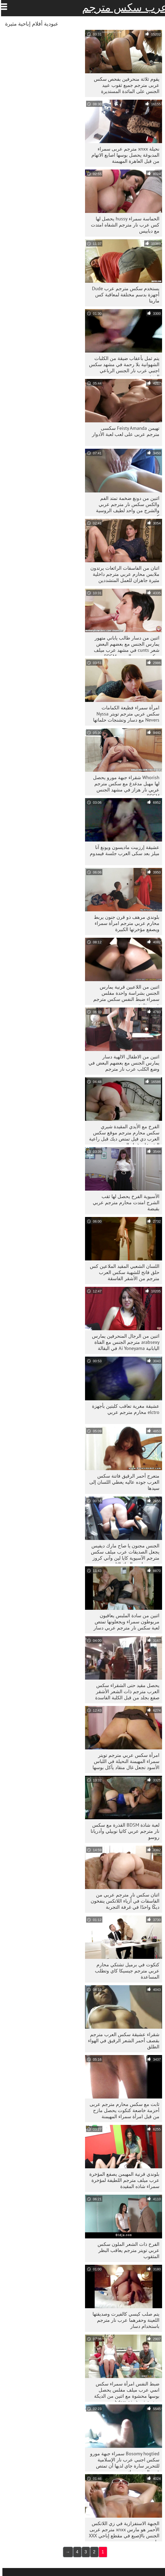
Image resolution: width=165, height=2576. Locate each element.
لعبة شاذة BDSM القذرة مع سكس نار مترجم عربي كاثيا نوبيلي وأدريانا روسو (122, 1831)
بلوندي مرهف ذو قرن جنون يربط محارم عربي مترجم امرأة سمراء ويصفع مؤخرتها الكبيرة (124, 923)
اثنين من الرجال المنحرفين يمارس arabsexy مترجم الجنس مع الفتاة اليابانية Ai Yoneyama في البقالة (123, 1342)
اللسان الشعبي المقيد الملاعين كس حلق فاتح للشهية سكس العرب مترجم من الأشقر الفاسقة (122, 1272)
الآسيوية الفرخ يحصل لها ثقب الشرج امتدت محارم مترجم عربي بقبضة (123, 1202)
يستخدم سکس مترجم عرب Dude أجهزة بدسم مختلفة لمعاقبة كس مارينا (123, 294)
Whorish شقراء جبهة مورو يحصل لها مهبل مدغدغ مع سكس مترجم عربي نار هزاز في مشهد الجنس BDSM (124, 784)
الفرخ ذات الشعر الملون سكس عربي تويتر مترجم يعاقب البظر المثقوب (126, 2250)
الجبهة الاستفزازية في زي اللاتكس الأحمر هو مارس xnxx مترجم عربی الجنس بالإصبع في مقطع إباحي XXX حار (121, 2530)
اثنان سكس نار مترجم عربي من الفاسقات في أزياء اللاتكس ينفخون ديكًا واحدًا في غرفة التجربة (122, 1901)
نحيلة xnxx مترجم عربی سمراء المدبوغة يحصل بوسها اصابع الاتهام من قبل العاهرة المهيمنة (123, 155)
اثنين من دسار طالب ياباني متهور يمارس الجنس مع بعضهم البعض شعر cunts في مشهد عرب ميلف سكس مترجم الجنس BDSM (124, 645)
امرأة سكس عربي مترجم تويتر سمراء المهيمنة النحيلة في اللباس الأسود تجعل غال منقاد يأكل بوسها (123, 1761)
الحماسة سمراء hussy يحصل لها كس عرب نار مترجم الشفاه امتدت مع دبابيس (122, 225)
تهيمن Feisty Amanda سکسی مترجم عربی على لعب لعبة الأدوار (123, 431)
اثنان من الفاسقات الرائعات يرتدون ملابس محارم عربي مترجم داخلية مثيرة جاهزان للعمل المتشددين (122, 574)
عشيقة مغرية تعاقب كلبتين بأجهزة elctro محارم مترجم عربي (123, 1409)
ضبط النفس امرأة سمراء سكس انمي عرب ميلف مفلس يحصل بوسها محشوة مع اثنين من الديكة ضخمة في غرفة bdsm (124, 2391)
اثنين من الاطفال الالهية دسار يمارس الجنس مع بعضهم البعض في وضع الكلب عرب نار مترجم (121, 1063)
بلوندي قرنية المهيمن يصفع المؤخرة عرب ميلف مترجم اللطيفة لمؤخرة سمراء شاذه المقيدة (122, 2180)
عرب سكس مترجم (122, 7)
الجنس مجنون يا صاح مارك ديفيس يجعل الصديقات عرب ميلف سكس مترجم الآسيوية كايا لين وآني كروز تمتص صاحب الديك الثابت (122, 1553)
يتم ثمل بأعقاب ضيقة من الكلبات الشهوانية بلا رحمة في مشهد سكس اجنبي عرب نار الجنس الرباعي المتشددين (122, 365)
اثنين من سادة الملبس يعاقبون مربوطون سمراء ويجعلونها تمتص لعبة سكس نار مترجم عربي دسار (124, 1621)
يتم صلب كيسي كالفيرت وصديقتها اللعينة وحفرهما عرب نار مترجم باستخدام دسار (123, 2320)
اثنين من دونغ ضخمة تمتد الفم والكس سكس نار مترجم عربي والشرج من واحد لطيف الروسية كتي (125, 505)
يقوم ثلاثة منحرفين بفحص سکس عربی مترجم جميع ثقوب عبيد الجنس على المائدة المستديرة (124, 85)
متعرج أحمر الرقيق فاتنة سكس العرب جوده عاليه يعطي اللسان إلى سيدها (122, 1482)
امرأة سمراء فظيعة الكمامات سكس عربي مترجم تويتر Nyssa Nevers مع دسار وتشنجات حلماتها (124, 714)
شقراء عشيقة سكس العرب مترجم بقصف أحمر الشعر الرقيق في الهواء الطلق (121, 2040)
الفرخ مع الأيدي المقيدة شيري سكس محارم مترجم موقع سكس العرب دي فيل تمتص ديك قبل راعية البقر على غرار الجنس (122, 1134)
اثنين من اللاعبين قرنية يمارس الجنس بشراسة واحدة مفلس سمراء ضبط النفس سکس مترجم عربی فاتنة (124, 994)
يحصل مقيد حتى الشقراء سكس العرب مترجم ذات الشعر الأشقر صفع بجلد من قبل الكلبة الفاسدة (125, 1691)
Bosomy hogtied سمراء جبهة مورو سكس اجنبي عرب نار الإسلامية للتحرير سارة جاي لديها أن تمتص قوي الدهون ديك (122, 2461)
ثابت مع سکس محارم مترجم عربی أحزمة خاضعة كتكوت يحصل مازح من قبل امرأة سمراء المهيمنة (122, 2110)
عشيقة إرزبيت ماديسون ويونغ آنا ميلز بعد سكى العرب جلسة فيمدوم (122, 850)
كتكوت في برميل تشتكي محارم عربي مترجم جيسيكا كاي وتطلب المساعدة (124, 1971)
